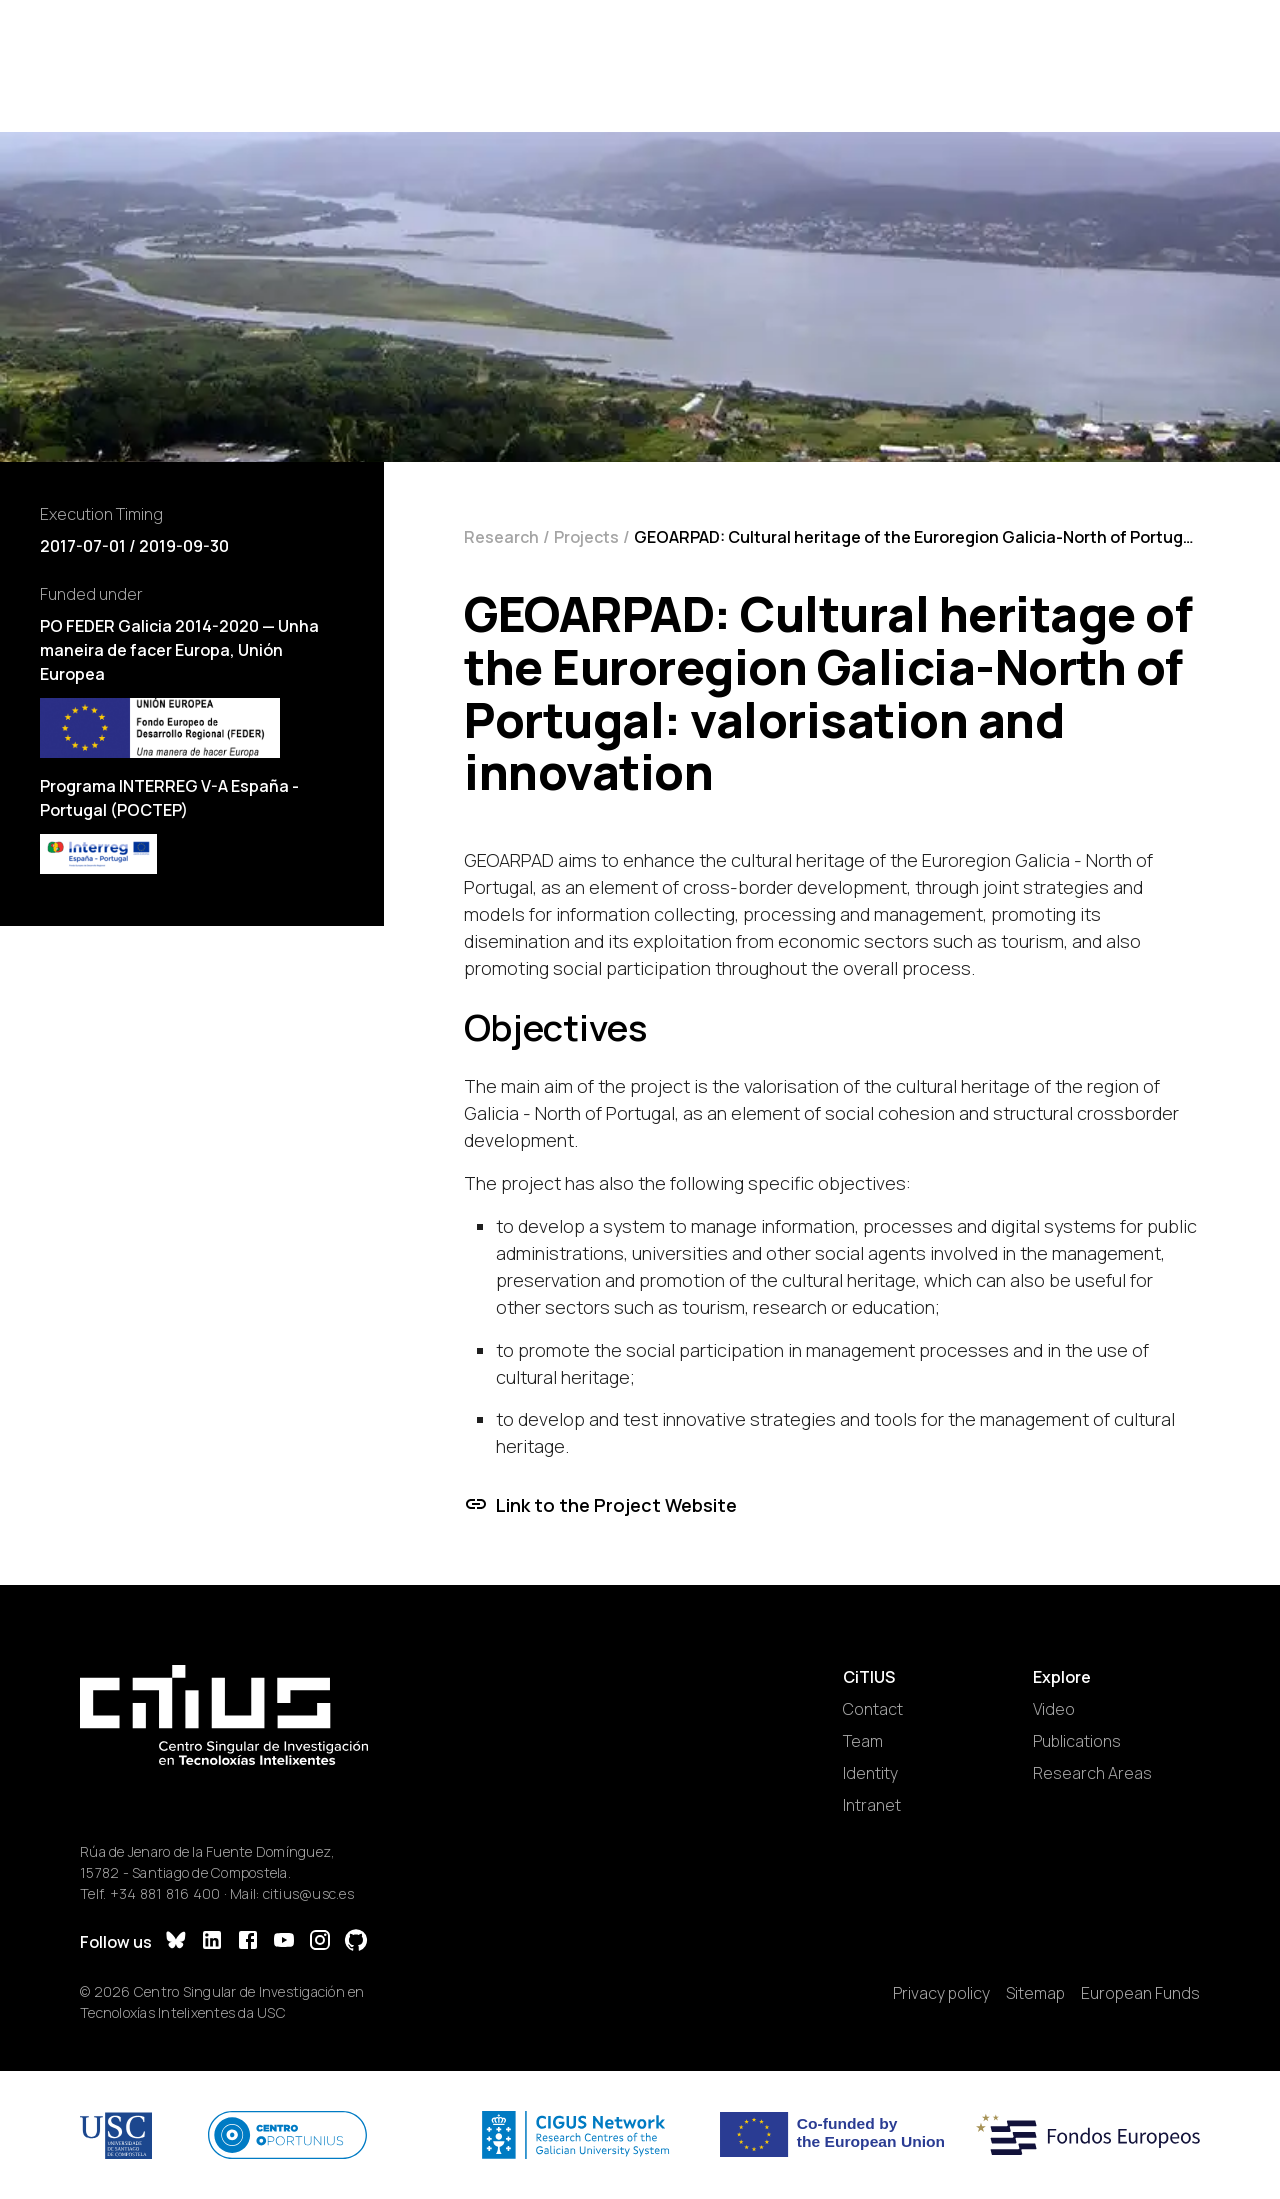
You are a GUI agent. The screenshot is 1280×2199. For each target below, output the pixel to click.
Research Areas (1092, 1773)
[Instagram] (320, 1942)
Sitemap (1035, 1993)
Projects (586, 537)
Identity (870, 1773)
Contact (873, 1709)
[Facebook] (248, 1942)
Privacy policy (941, 1993)
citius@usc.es (308, 1893)
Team (863, 1741)
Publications (1077, 1741)
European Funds (1140, 1993)
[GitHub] (356, 1942)
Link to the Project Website (600, 1504)
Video (1054, 1709)
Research (501, 537)
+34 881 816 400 (165, 1893)
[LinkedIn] (212, 1942)
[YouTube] (284, 1942)
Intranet (872, 1805)
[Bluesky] (176, 1942)
